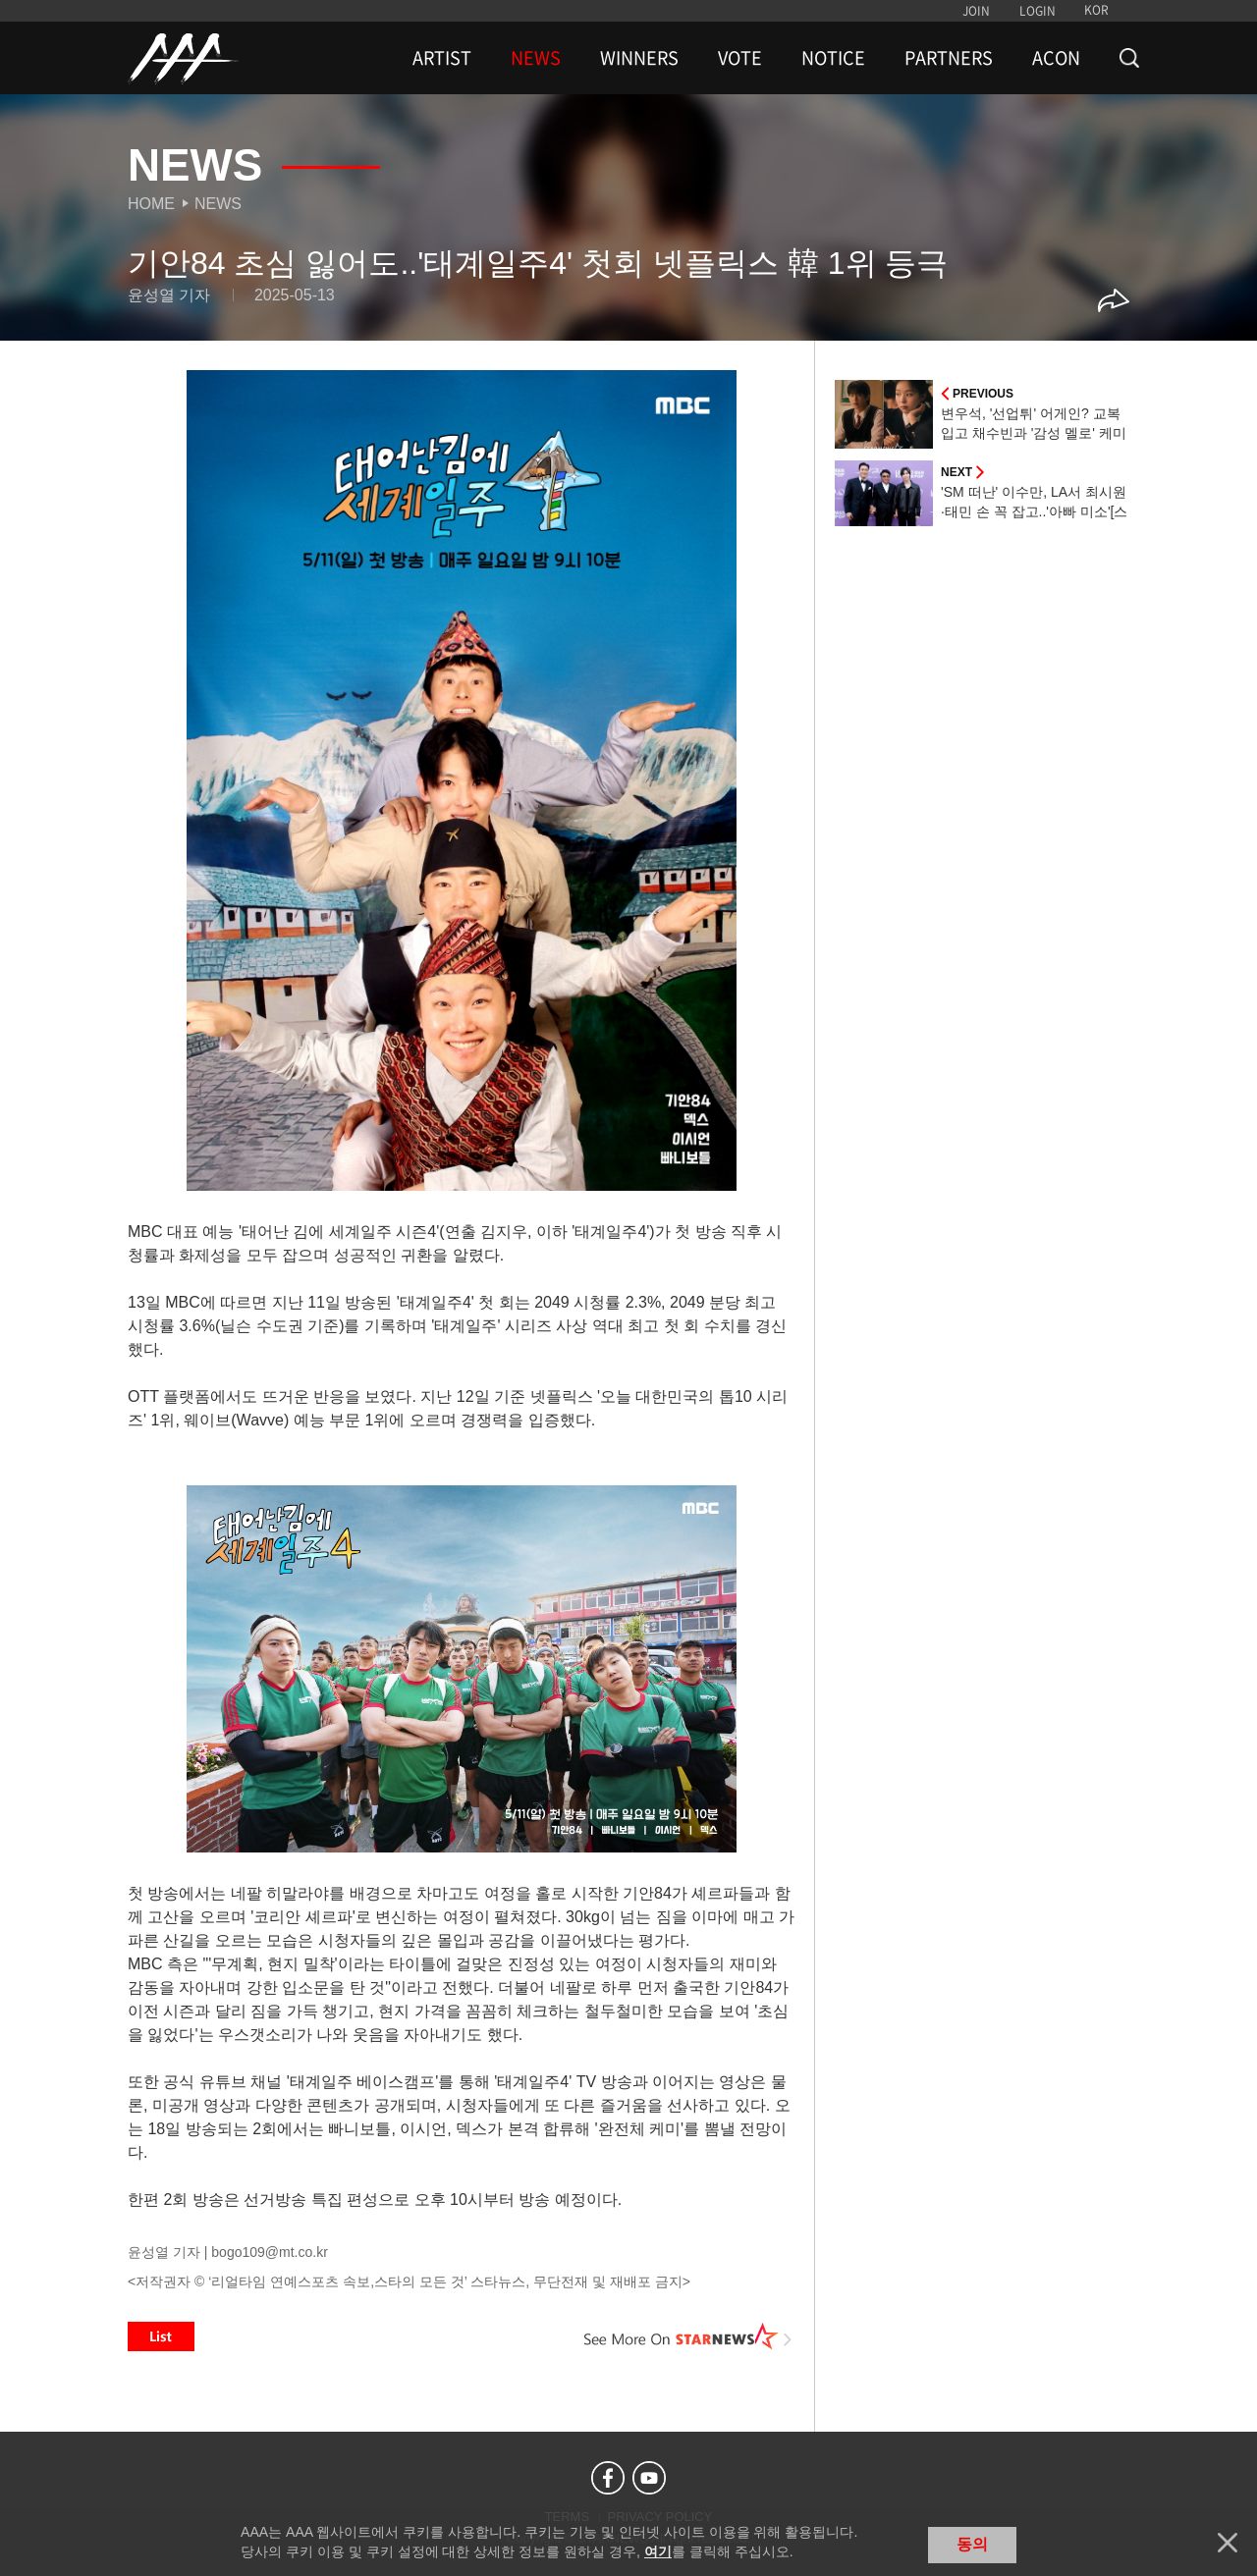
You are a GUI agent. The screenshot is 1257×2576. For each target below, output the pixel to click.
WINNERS (639, 58)
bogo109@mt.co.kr (269, 2252)
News (218, 203)
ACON (1056, 58)
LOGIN (1037, 11)
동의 (972, 2544)
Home (151, 203)
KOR (1096, 10)
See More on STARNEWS (688, 2336)
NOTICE (833, 58)
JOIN (976, 11)
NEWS (536, 58)
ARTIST (441, 58)
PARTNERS (948, 58)
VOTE (740, 58)
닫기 (1227, 2542)
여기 (658, 2551)
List (161, 2336)
